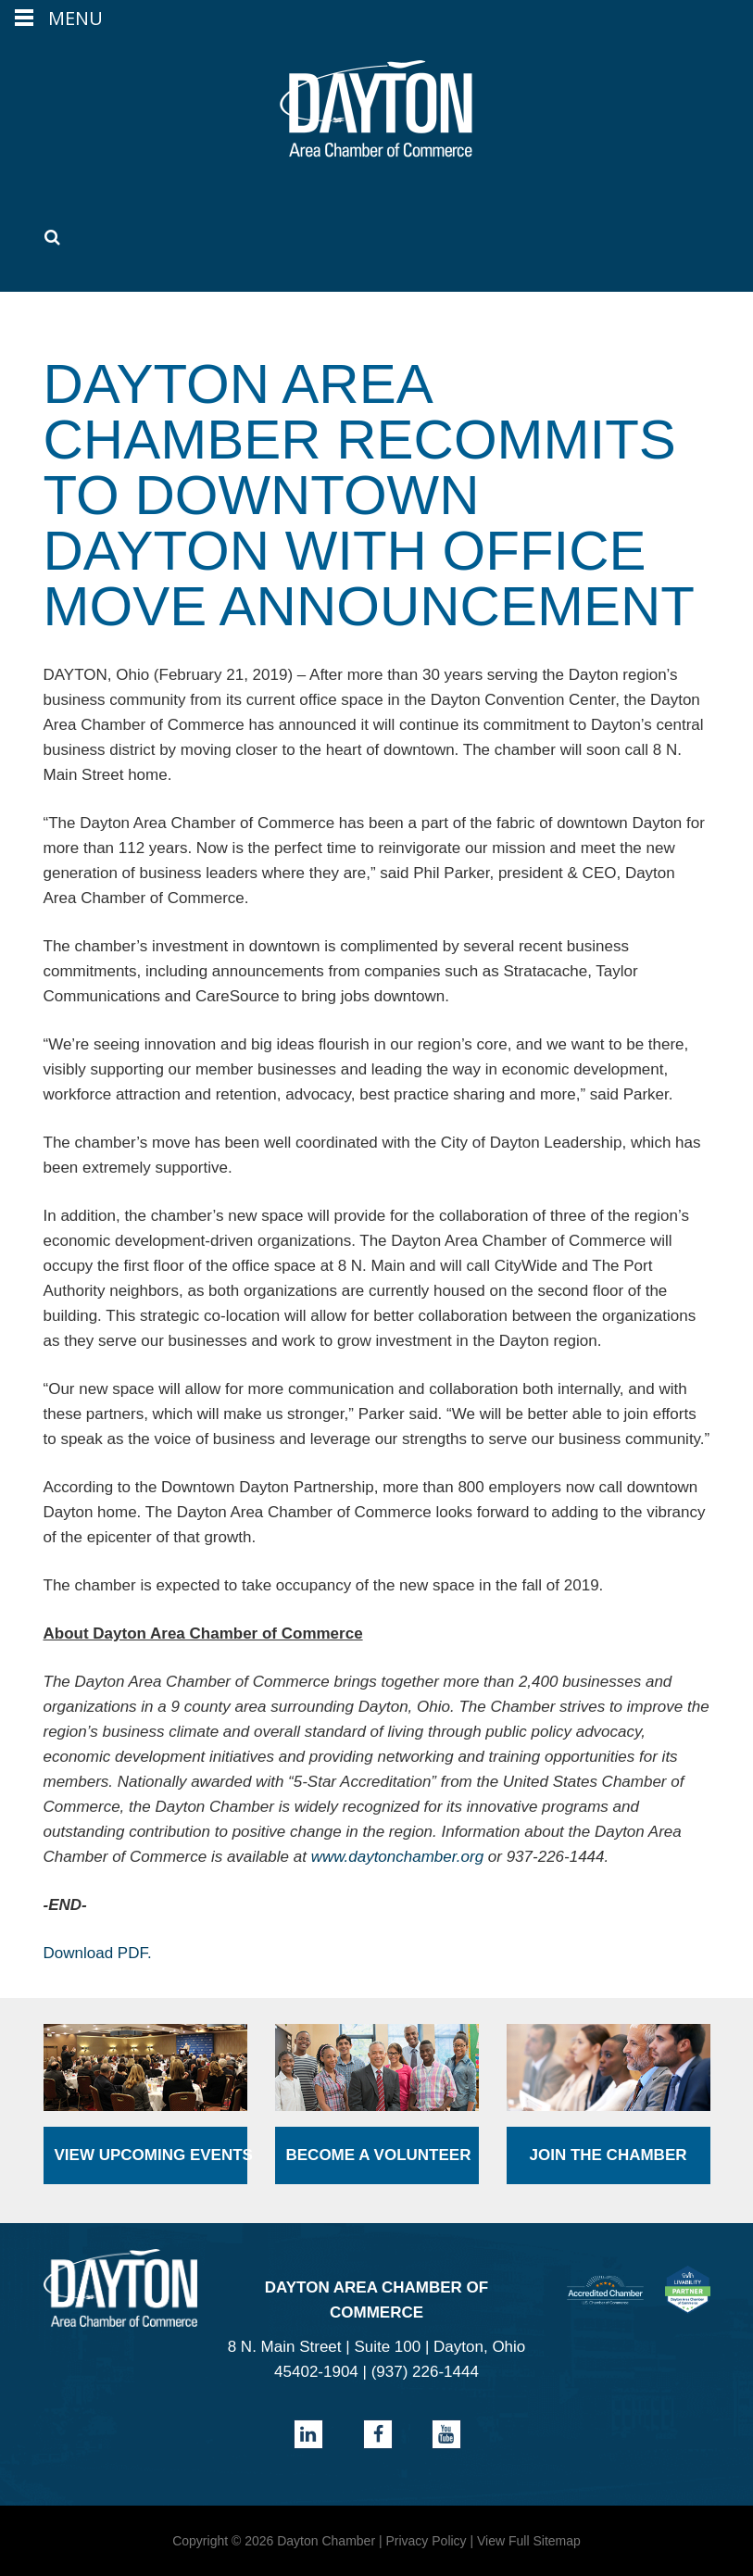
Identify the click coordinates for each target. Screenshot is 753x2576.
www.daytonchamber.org (397, 1857)
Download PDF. (98, 1953)
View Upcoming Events (151, 2155)
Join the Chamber (607, 2155)
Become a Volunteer (378, 2155)
